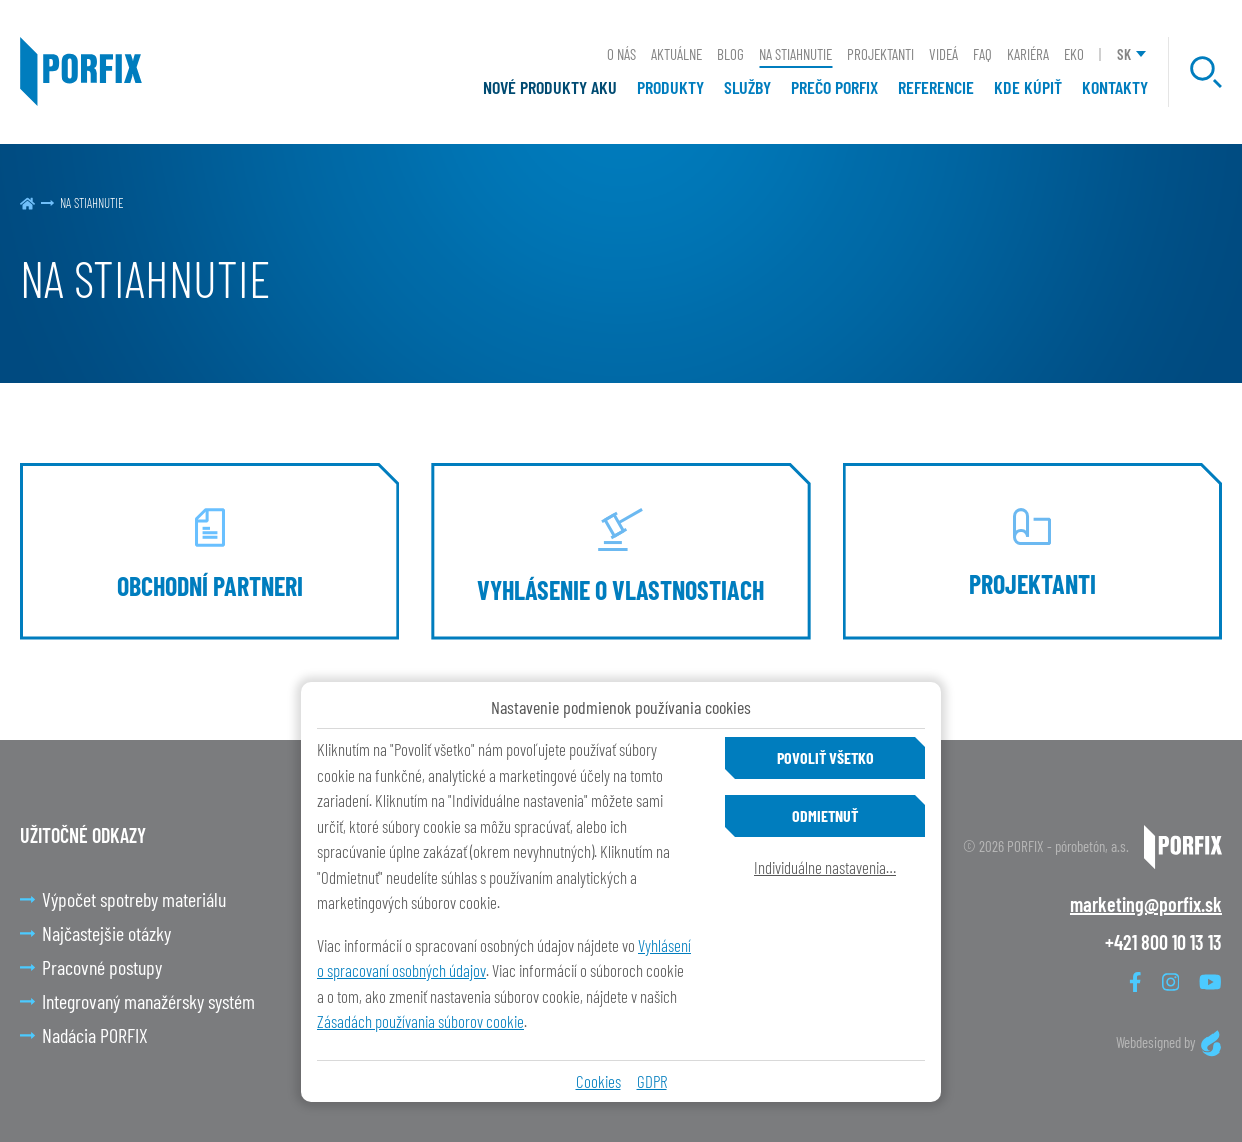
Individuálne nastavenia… (825, 867)
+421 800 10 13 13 (1163, 942)
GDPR (652, 1081)
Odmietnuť (825, 815)
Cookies (598, 1081)
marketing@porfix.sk (1146, 904)
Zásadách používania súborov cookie (420, 1021)
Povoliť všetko (825, 757)
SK (1124, 54)
